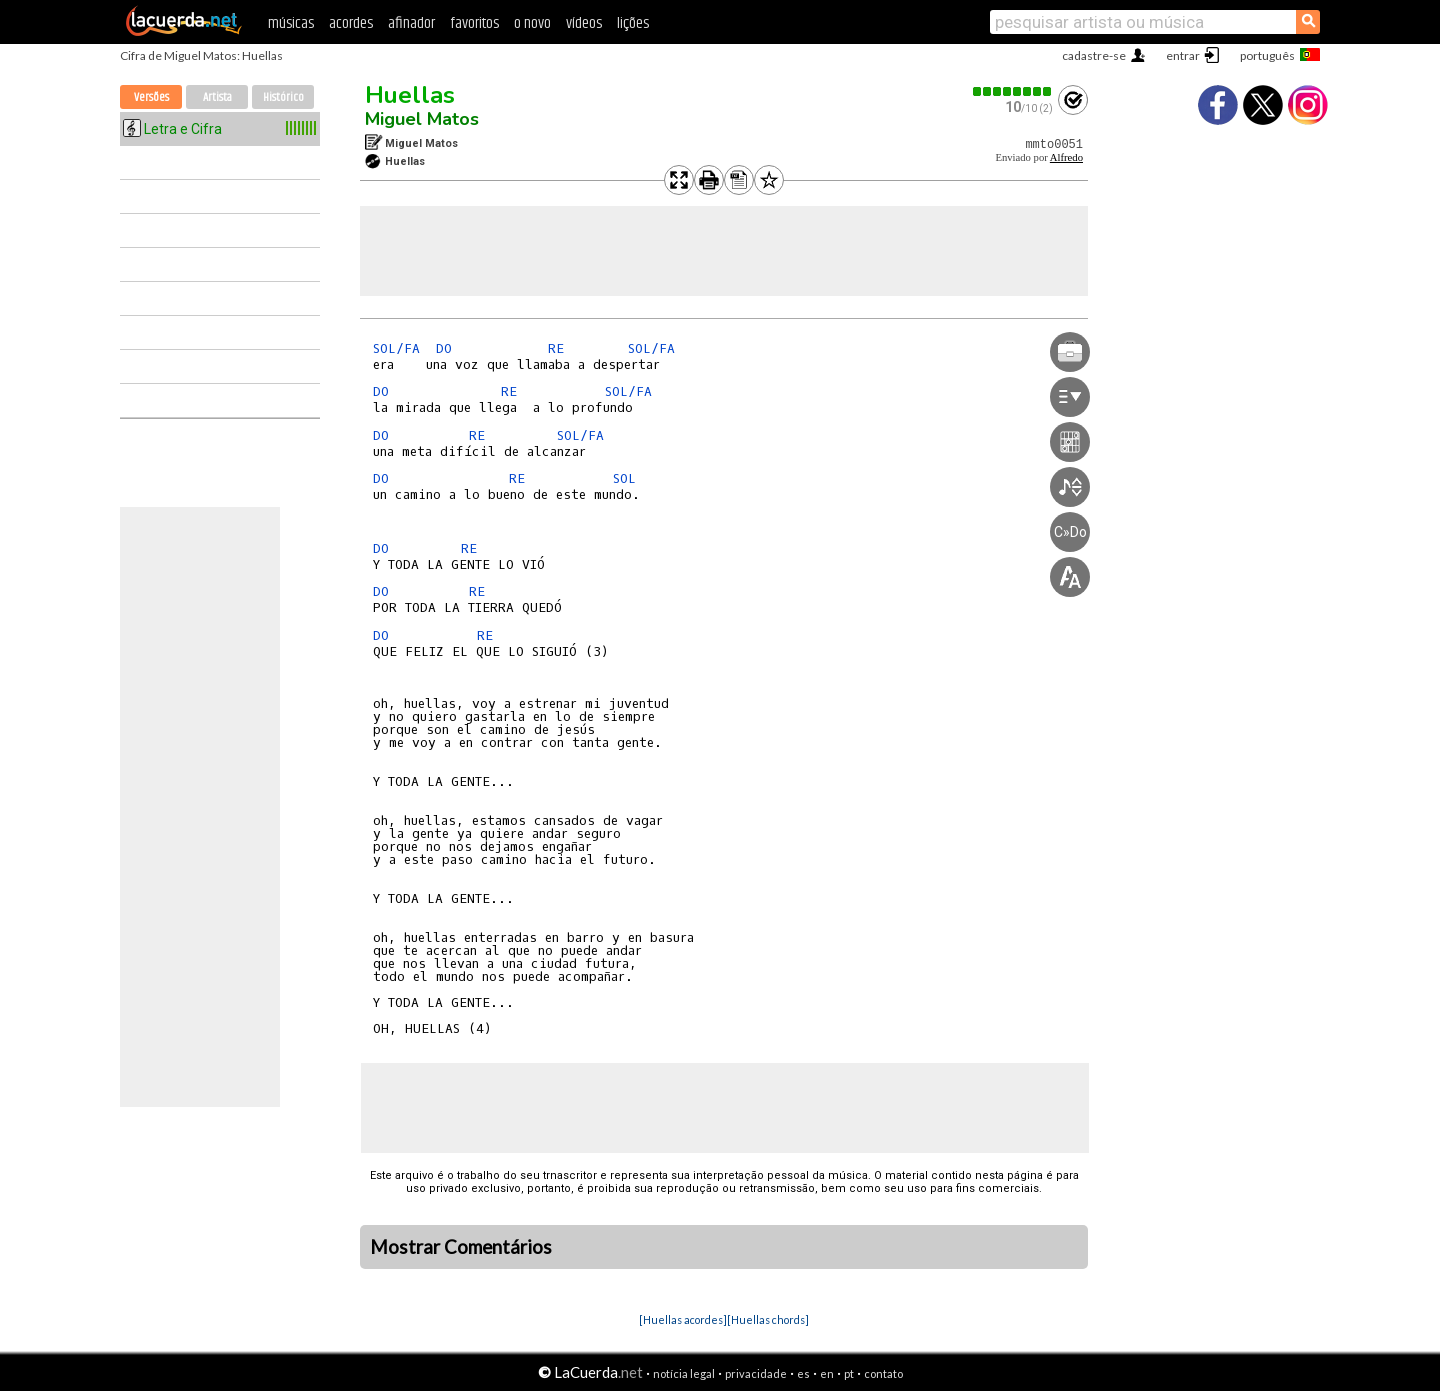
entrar (1183, 55)
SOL (624, 478)
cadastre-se (1094, 55)
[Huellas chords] (768, 1319)
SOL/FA (396, 348)
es (803, 1373)
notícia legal (684, 1373)
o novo (532, 23)
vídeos (584, 23)
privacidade (756, 1373)
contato (883, 1373)
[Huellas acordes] (683, 1319)
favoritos (474, 23)
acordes (351, 23)
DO (444, 348)
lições (633, 23)
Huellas (410, 95)
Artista (217, 97)
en (827, 1373)
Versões (151, 97)
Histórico (283, 97)
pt (849, 1373)
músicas (291, 23)
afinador (411, 23)
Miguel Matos (422, 119)
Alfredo (1066, 157)
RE (556, 348)
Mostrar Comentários (461, 1247)
